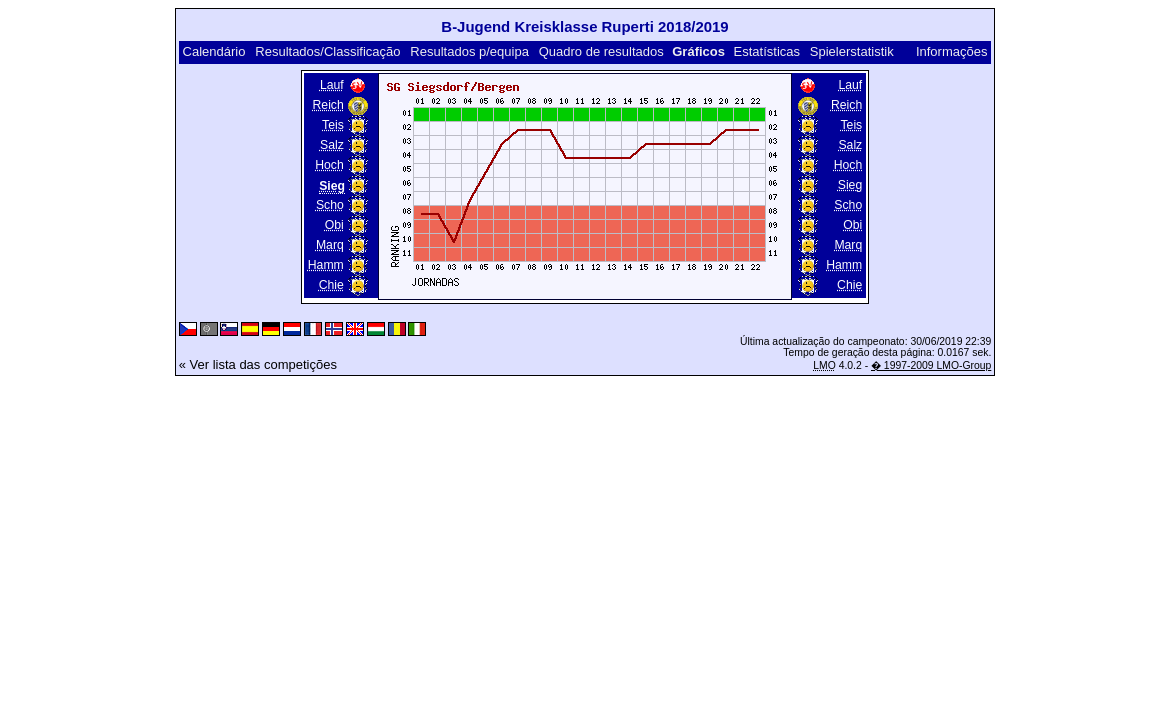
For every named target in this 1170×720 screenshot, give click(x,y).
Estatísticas (767, 51)
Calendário (214, 51)
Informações (952, 51)
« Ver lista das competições (258, 364)
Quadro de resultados (601, 51)
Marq (330, 245)
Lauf (332, 85)
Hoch (329, 165)
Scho (330, 205)
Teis (333, 125)
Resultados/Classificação (327, 51)
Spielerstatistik (852, 51)
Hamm (326, 265)
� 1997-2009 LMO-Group (931, 365)
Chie (331, 285)
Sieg (850, 185)
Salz (332, 145)
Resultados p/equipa (469, 51)
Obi (334, 225)
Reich (328, 105)
